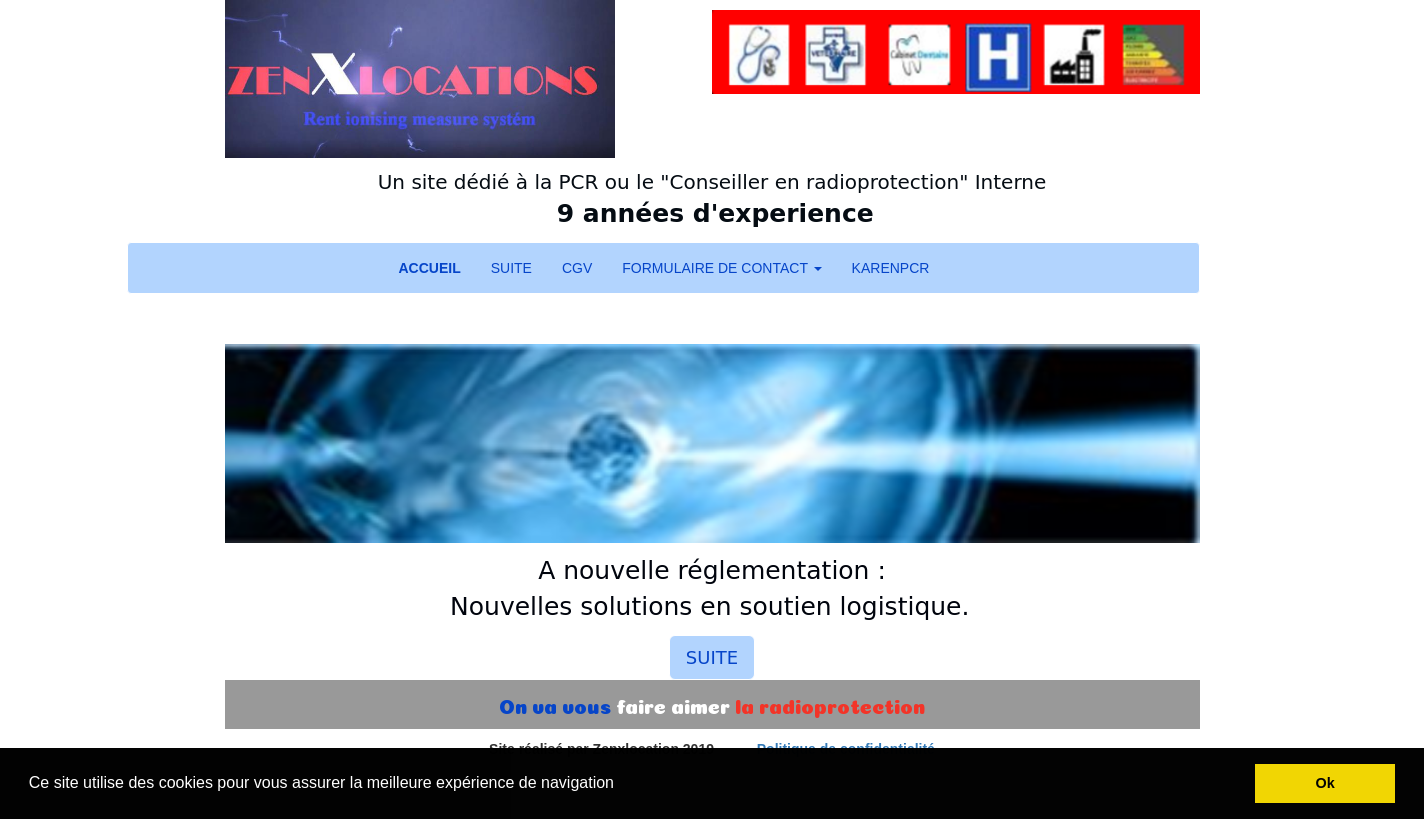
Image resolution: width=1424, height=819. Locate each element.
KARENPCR (891, 268)
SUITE (511, 268)
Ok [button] (1325, 783)
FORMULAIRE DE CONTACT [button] (721, 268)
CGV (577, 268)
